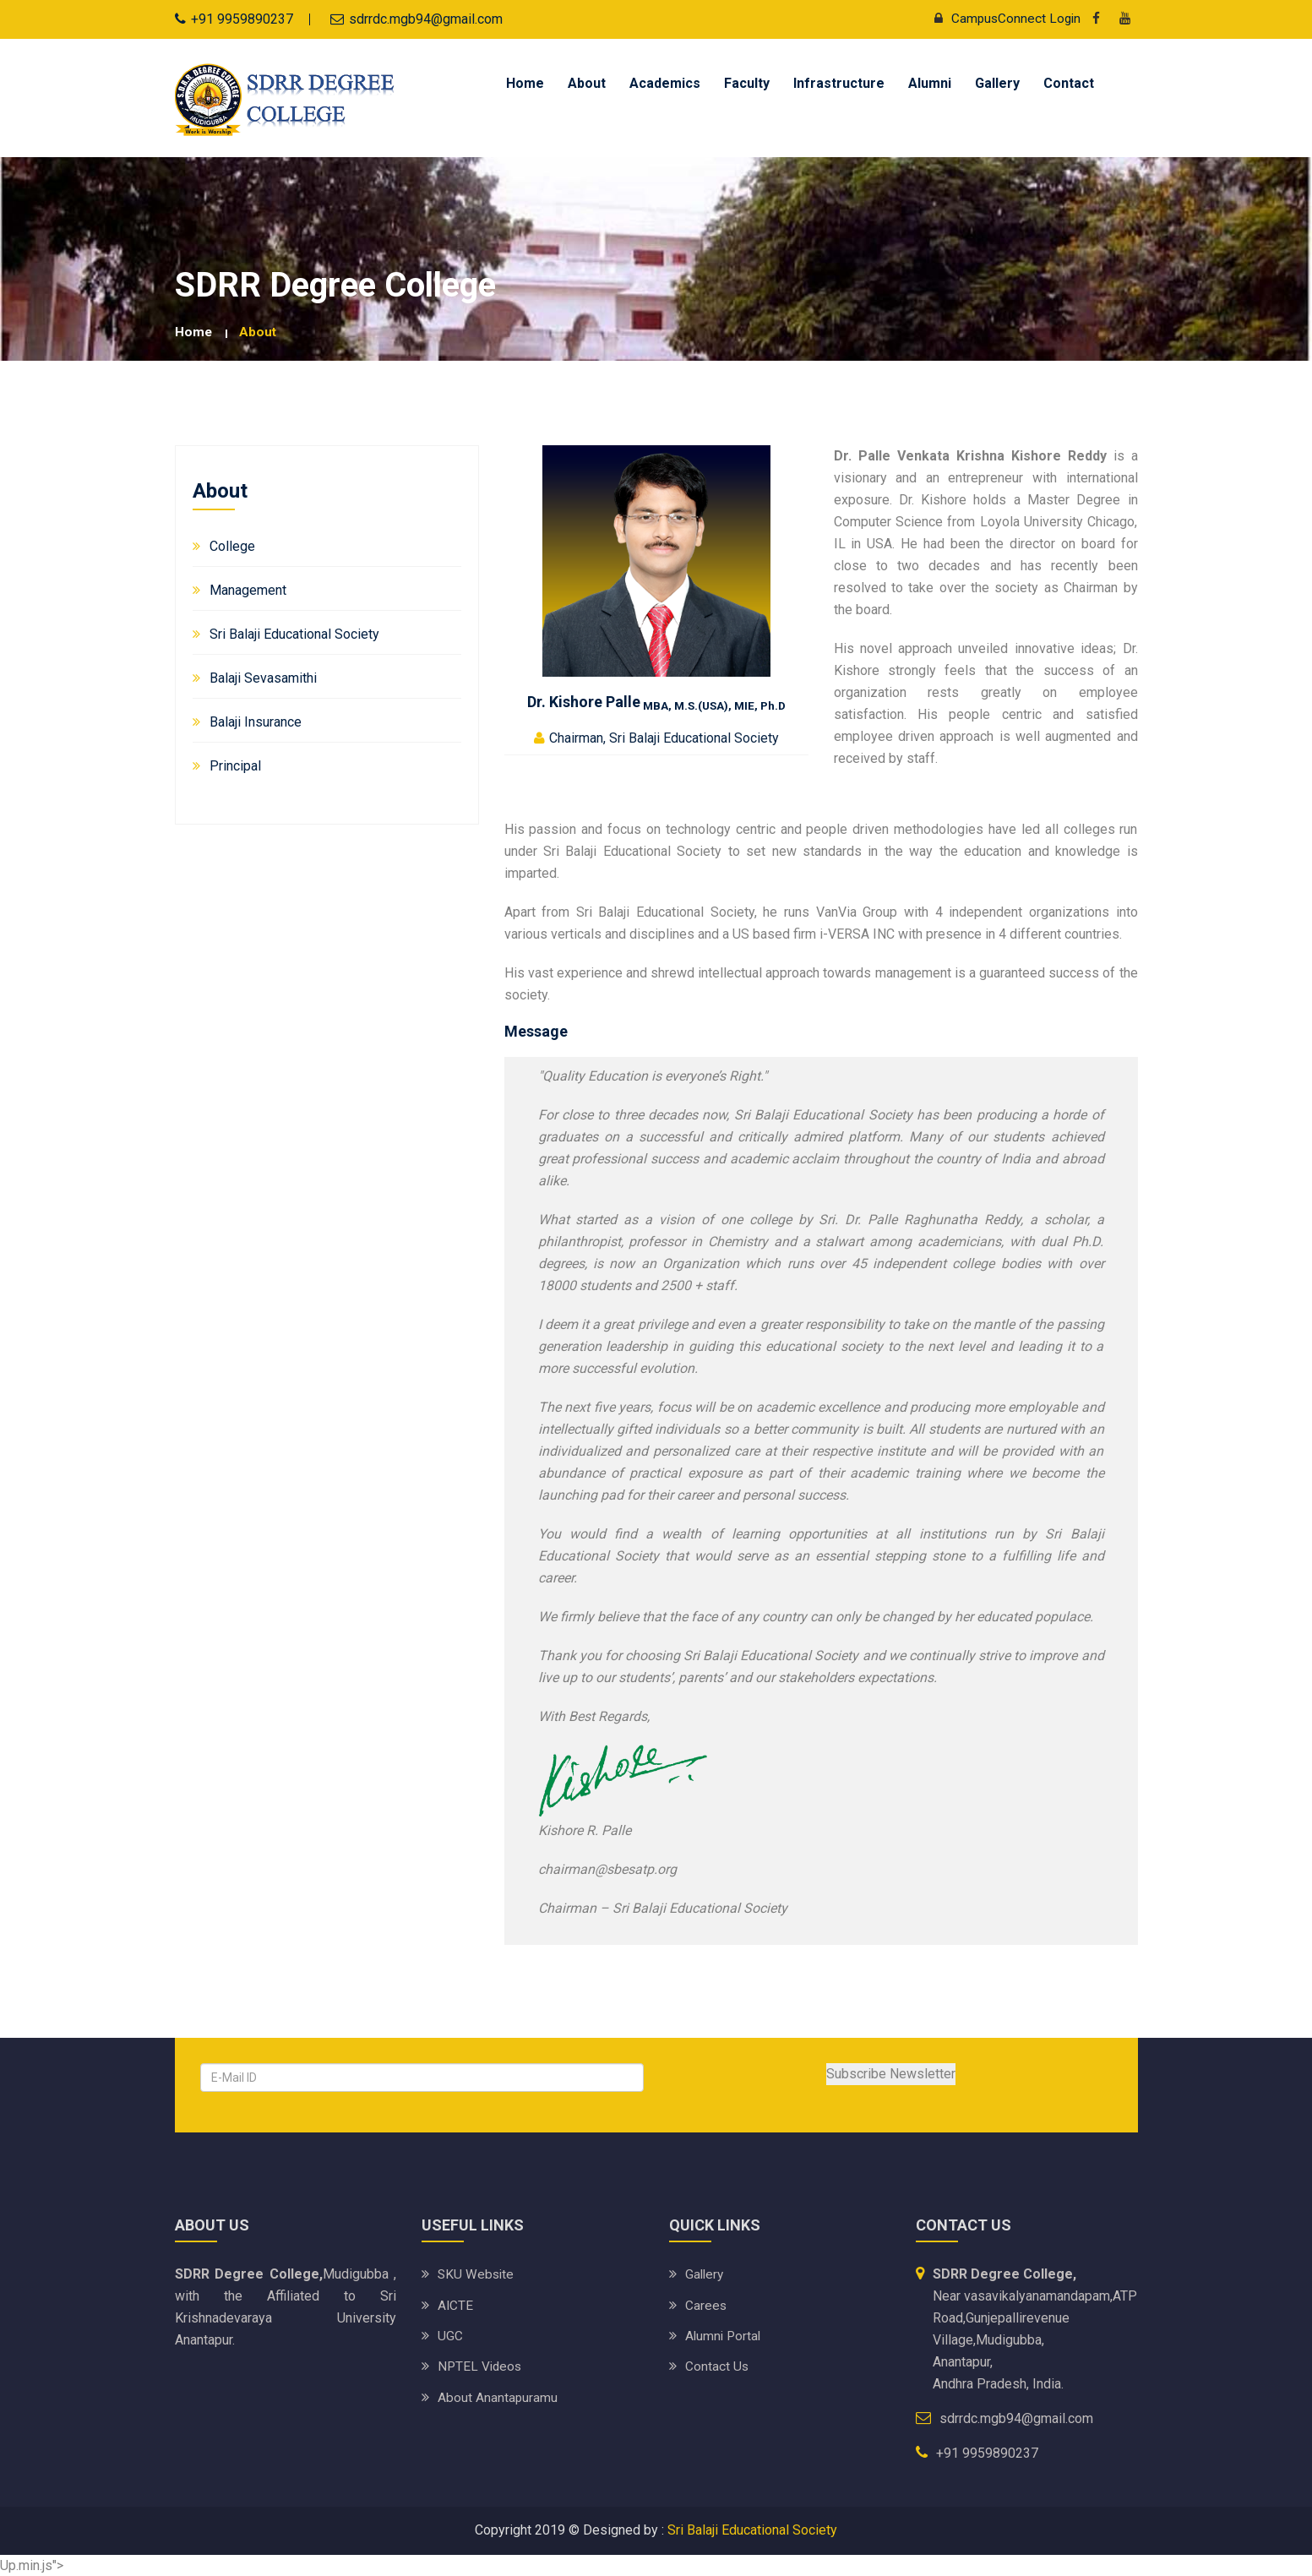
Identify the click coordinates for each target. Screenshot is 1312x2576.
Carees (706, 2304)
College (232, 546)
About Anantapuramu (498, 2396)
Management (248, 590)
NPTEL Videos (481, 2365)
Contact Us (717, 2365)
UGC (450, 2335)
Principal (235, 766)
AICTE (456, 2304)
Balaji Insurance (256, 722)
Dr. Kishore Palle (656, 701)
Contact (1068, 83)
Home (525, 83)
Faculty (747, 83)
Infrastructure (839, 83)
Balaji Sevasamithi (263, 678)
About (587, 83)
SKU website (477, 2274)
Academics (664, 83)
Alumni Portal (724, 2335)
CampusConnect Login (1002, 18)
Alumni (929, 83)
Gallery (997, 83)
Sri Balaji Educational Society (294, 634)
